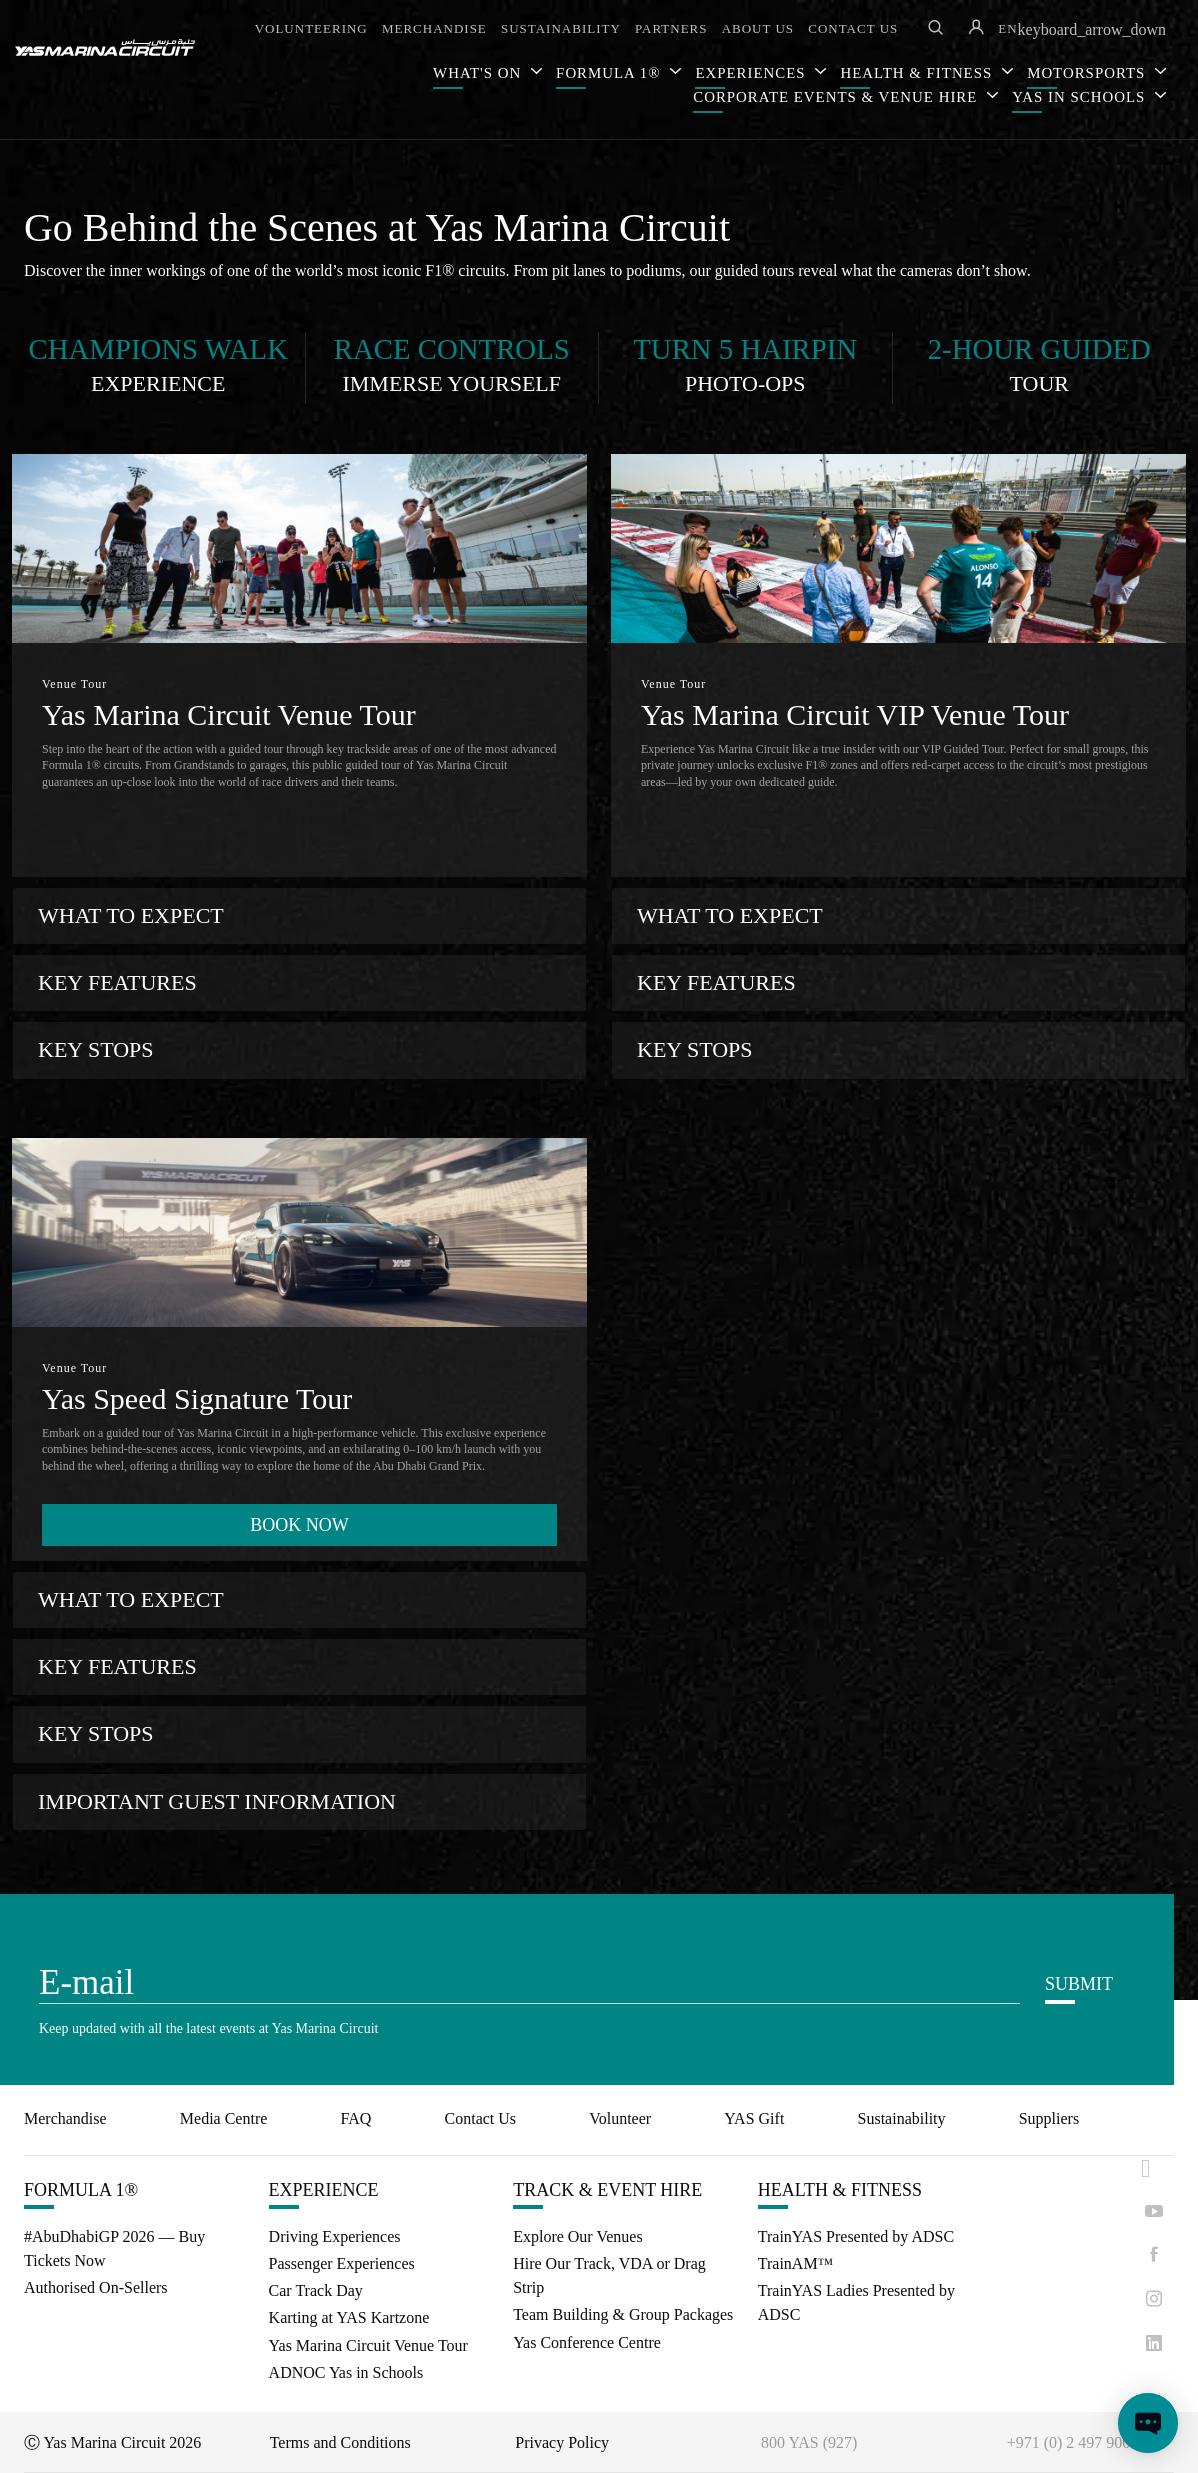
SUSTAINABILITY (561, 28)
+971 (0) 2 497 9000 (1073, 2442)
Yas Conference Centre (587, 2342)
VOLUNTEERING (311, 28)
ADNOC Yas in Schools (346, 2372)
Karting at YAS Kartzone (349, 2317)
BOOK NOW (299, 1525)
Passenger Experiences (342, 2263)
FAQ (356, 2118)
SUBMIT (1079, 1984)
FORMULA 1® (610, 73)
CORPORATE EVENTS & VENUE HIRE (837, 97)
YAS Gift (754, 2118)
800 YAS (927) (809, 2442)
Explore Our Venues (577, 2236)
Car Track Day (316, 2290)
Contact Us (481, 2118)
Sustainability (902, 2118)
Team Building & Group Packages (623, 2314)
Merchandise (65, 2118)
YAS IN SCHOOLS (1081, 97)
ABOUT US (758, 28)
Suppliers (1049, 2118)
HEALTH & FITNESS (840, 2190)
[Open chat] (1148, 2423)
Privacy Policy (562, 2442)
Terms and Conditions (340, 2442)
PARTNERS (671, 28)
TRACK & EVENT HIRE (607, 2190)
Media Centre (224, 2118)
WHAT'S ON (479, 73)
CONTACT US (853, 28)
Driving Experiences (335, 2236)
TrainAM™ (796, 2263)
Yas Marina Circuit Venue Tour (368, 2345)
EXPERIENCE (324, 2190)
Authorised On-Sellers (96, 2287)
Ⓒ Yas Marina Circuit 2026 (112, 2442)
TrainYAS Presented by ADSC (856, 2236)
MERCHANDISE (434, 28)
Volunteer (620, 2118)
